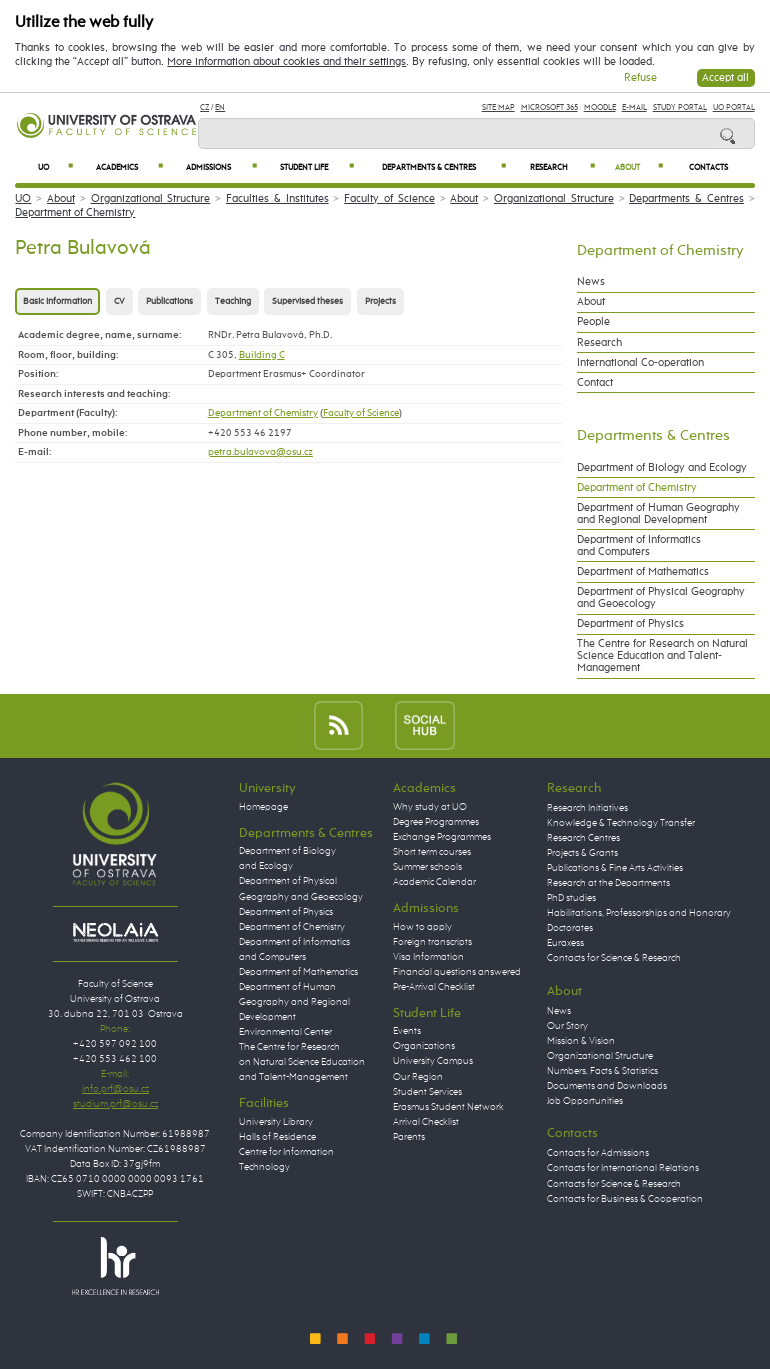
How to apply (422, 927)
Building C (262, 355)
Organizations (424, 1046)
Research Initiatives (587, 808)
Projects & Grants (582, 853)
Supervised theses (307, 301)
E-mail (634, 107)
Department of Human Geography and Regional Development (658, 514)
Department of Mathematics (643, 572)
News (591, 282)
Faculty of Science (389, 199)
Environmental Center (285, 1032)
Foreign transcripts (432, 942)
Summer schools (427, 867)
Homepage (263, 807)
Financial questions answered (457, 972)
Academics (130, 167)
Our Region (418, 1077)
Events (407, 1031)
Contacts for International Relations (623, 1168)
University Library (276, 1122)
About (639, 167)
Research (562, 167)
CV (119, 301)
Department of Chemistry (75, 213)
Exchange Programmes (442, 837)
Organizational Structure (151, 199)
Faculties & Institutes (277, 199)
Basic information (57, 301)
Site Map (498, 107)
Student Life (317, 167)
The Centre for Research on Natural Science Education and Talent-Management (662, 656)
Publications (169, 301)
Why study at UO (430, 807)
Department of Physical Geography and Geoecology (661, 598)
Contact (595, 383)
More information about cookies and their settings (286, 62)
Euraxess (565, 943)
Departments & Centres (444, 167)
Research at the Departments (608, 883)
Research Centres (583, 838)
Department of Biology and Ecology (662, 468)
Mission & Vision (581, 1041)
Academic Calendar (434, 882)
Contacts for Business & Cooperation (625, 1199)
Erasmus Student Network (448, 1107)
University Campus (433, 1061)
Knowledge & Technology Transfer (621, 823)
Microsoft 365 (549, 107)
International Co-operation (640, 363)
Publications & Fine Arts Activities (615, 868)
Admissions (221, 167)
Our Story (567, 1026)
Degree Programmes (436, 822)
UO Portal (734, 107)
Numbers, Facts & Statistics (602, 1071)
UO (55, 167)
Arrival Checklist (426, 1122)
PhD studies (571, 898)
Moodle (600, 107)
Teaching (233, 301)
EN (220, 107)
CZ (204, 107)
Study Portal (680, 107)
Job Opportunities (585, 1101)
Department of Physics (630, 624)
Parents (409, 1137)
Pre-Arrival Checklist (434, 987)
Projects (380, 301)
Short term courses (432, 852)
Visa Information (428, 957)
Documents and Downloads (607, 1086)
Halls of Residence (277, 1137)
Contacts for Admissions (598, 1153)
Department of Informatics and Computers (639, 546)
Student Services (427, 1092)
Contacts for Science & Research (614, 958)
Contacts (708, 168)
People (593, 322)
